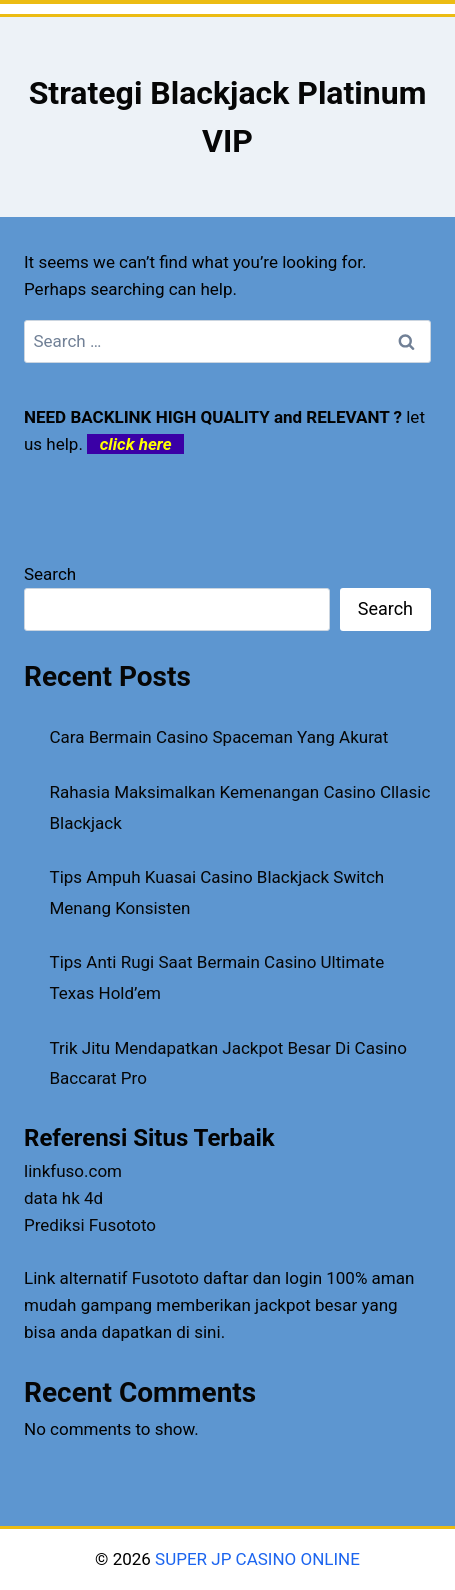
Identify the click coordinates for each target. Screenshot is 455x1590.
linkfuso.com (73, 1171)
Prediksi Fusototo (90, 1225)
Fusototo (165, 1278)
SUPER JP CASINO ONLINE (255, 1559)
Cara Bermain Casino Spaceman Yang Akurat (219, 737)
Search (50, 574)
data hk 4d (63, 1198)
